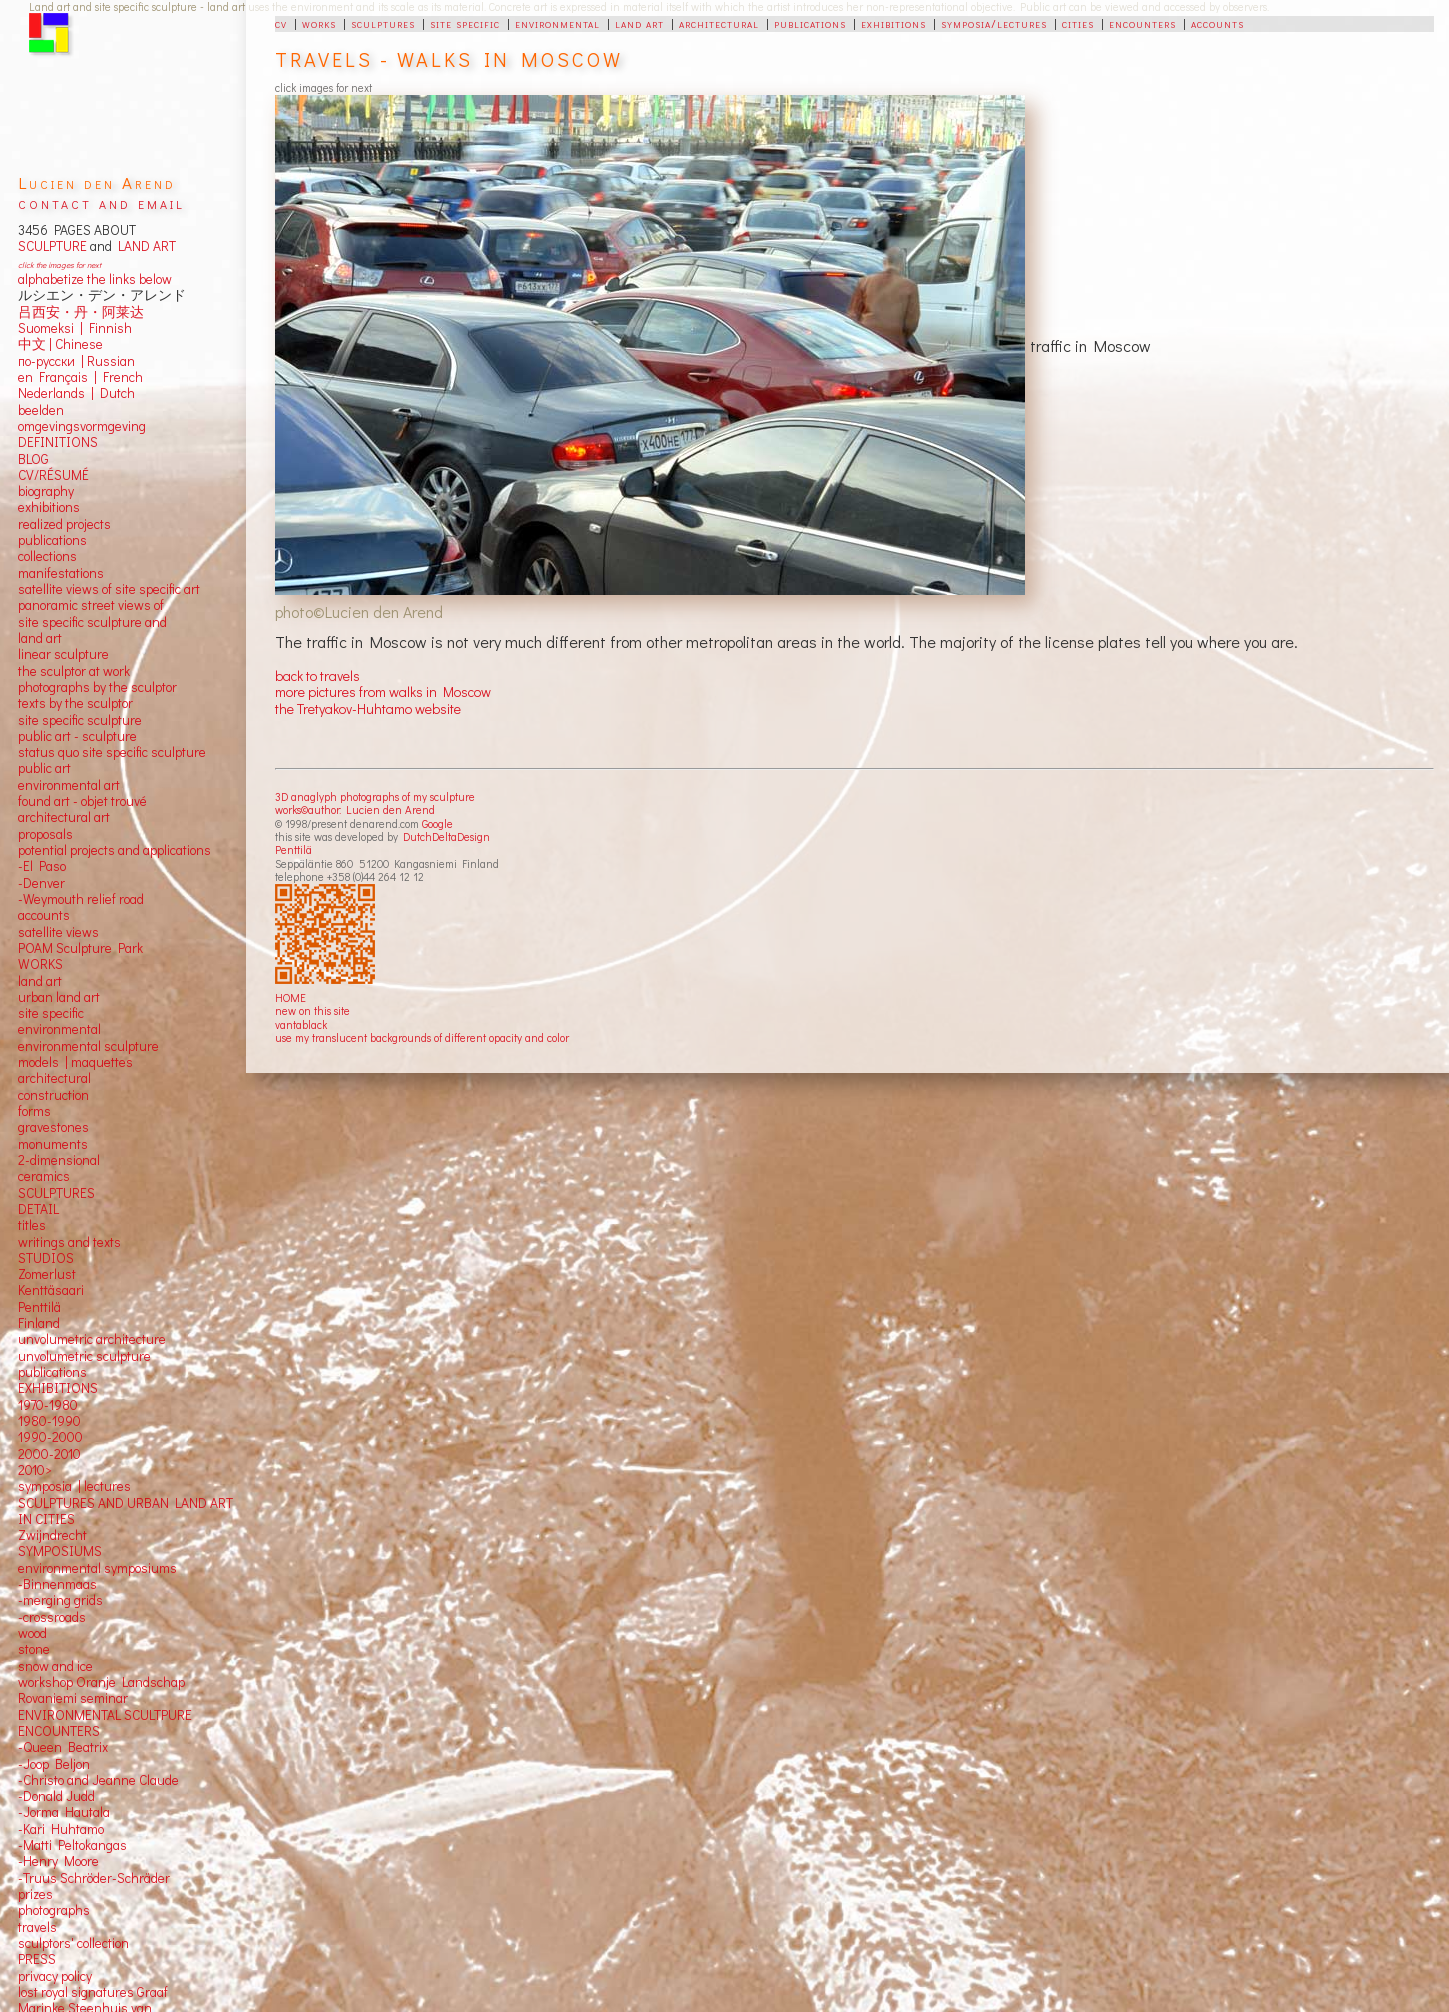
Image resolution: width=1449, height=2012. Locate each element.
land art (639, 23)
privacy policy (55, 1976)
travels (37, 1927)
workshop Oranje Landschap (101, 1682)
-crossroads (52, 1617)
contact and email (101, 202)
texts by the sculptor (75, 703)
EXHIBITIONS (58, 1388)
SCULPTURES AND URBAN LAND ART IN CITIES (125, 1511)
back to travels (317, 675)
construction (53, 1095)
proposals (45, 834)
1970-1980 (48, 1405)
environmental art (69, 785)
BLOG (33, 459)
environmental (557, 23)
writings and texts (69, 1242)
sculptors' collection (73, 1943)
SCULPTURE (52, 246)
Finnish (107, 328)
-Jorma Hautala (64, 1812)
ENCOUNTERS (59, 1731)
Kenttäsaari (51, 1290)
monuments (53, 1144)
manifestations (61, 573)
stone (34, 1649)
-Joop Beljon (54, 1764)
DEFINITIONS (58, 442)
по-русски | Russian (76, 361)
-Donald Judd (56, 1796)
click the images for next (59, 264)
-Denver (41, 883)
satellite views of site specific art (109, 589)
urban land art (59, 997)
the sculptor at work (74, 671)
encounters (1142, 23)
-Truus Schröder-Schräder (94, 1878)
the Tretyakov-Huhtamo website (368, 708)
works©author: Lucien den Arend (355, 809)
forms (34, 1111)
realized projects (64, 524)
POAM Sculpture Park (80, 948)
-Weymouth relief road (81, 899)
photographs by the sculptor (97, 687)
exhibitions (893, 23)
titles (32, 1225)
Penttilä (293, 849)
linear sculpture (63, 654)
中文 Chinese (60, 344)
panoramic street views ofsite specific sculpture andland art (92, 621)
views (82, 932)
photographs (54, 1910)
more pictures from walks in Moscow (383, 691)
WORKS (40, 964)
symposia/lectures (994, 23)
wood (32, 1633)
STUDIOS (46, 1258)
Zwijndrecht (52, 1535)
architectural (719, 23)
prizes (35, 1894)
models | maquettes (75, 1062)
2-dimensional (59, 1160)
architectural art (64, 817)
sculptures (383, 23)
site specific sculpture (80, 720)
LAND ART (144, 246)
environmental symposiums (97, 1568)
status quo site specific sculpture (112, 752)
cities (1078, 23)
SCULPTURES (56, 1193)
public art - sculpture (77, 736)
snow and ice (55, 1666)
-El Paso (42, 866)
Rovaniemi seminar (73, 1698)
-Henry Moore (58, 1861)
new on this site (312, 1010)
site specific (465, 23)
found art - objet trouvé (82, 801)
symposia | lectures (74, 1486)
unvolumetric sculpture (84, 1356)
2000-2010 (49, 1454)
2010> (35, 1470)
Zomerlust (47, 1274)
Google (437, 823)
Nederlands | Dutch (76, 393)
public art (44, 768)
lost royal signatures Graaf (93, 1992)
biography (46, 491)
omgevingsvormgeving (82, 426)
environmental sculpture (88, 1046)
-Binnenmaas (57, 1584)
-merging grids (60, 1600)
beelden (41, 410)
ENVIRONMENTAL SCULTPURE (105, 1715)
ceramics (44, 1176)
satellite (40, 932)
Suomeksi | (50, 328)
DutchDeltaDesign (446, 836)
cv (281, 23)
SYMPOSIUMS (60, 1551)
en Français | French (80, 377)
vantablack (301, 1024)
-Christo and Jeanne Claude (98, 1780)
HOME (290, 997)
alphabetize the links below (95, 279)
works (319, 23)
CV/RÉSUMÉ (53, 475)
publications (810, 23)
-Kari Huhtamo (61, 1829)
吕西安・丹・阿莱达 (81, 312)
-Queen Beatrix (63, 1747)
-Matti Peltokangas (72, 1845)
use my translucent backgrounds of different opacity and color (422, 1037)
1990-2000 (50, 1437)
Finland (39, 1323)
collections (47, 556)
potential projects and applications (114, 850)
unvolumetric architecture (92, 1339)
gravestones (53, 1127)
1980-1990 (49, 1421)
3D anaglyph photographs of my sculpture (375, 796)
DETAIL (38, 1209)
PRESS (37, 1959)
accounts (1217, 23)
